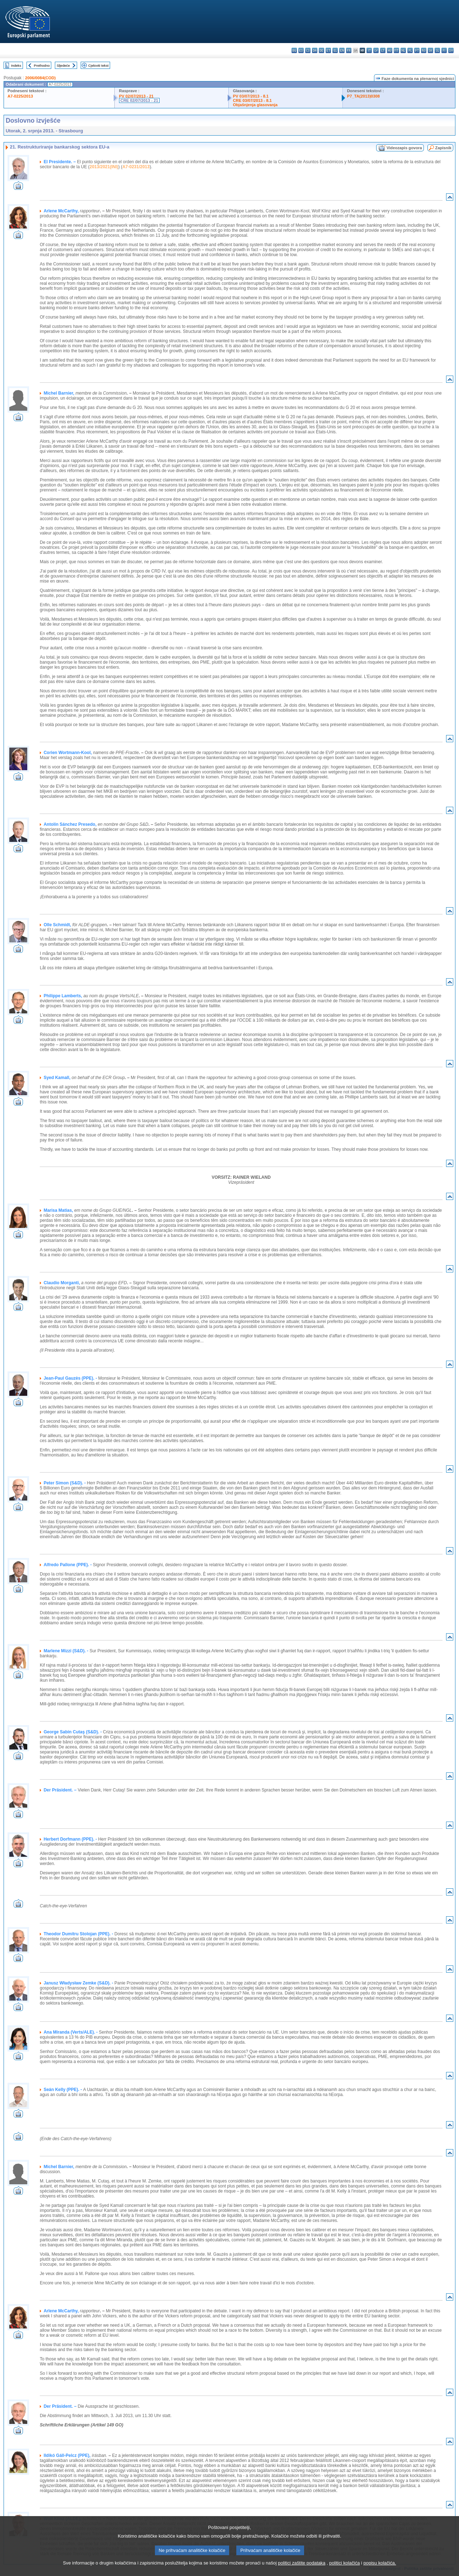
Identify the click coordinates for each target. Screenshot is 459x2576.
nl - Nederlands (403, 50)
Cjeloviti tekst (98, 65)
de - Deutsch (321, 50)
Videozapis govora (404, 148)
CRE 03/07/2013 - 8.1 (252, 100)
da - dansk (314, 50)
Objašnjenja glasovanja (255, 105)
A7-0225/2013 (20, 96)
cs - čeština (308, 50)
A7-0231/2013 (136, 166)
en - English (342, 50)
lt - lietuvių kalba (382, 50)
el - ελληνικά (335, 50)
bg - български (294, 50)
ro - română (423, 50)
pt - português (417, 50)
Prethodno (41, 65)
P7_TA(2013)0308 (363, 96)
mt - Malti (396, 50)
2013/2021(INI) (104, 166)
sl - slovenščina (437, 50)
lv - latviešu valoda (376, 50)
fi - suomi (444, 50)
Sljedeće (63, 65)
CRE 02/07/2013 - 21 (139, 100)
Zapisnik (443, 148)
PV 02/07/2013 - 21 (136, 96)
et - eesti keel (328, 50)
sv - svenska (451, 50)
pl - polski (410, 50)
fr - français (348, 50)
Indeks (16, 65)
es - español (301, 50)
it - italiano (369, 50)
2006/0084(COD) (40, 78)
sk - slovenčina (430, 50)
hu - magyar (389, 50)
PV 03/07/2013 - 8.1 (251, 96)
